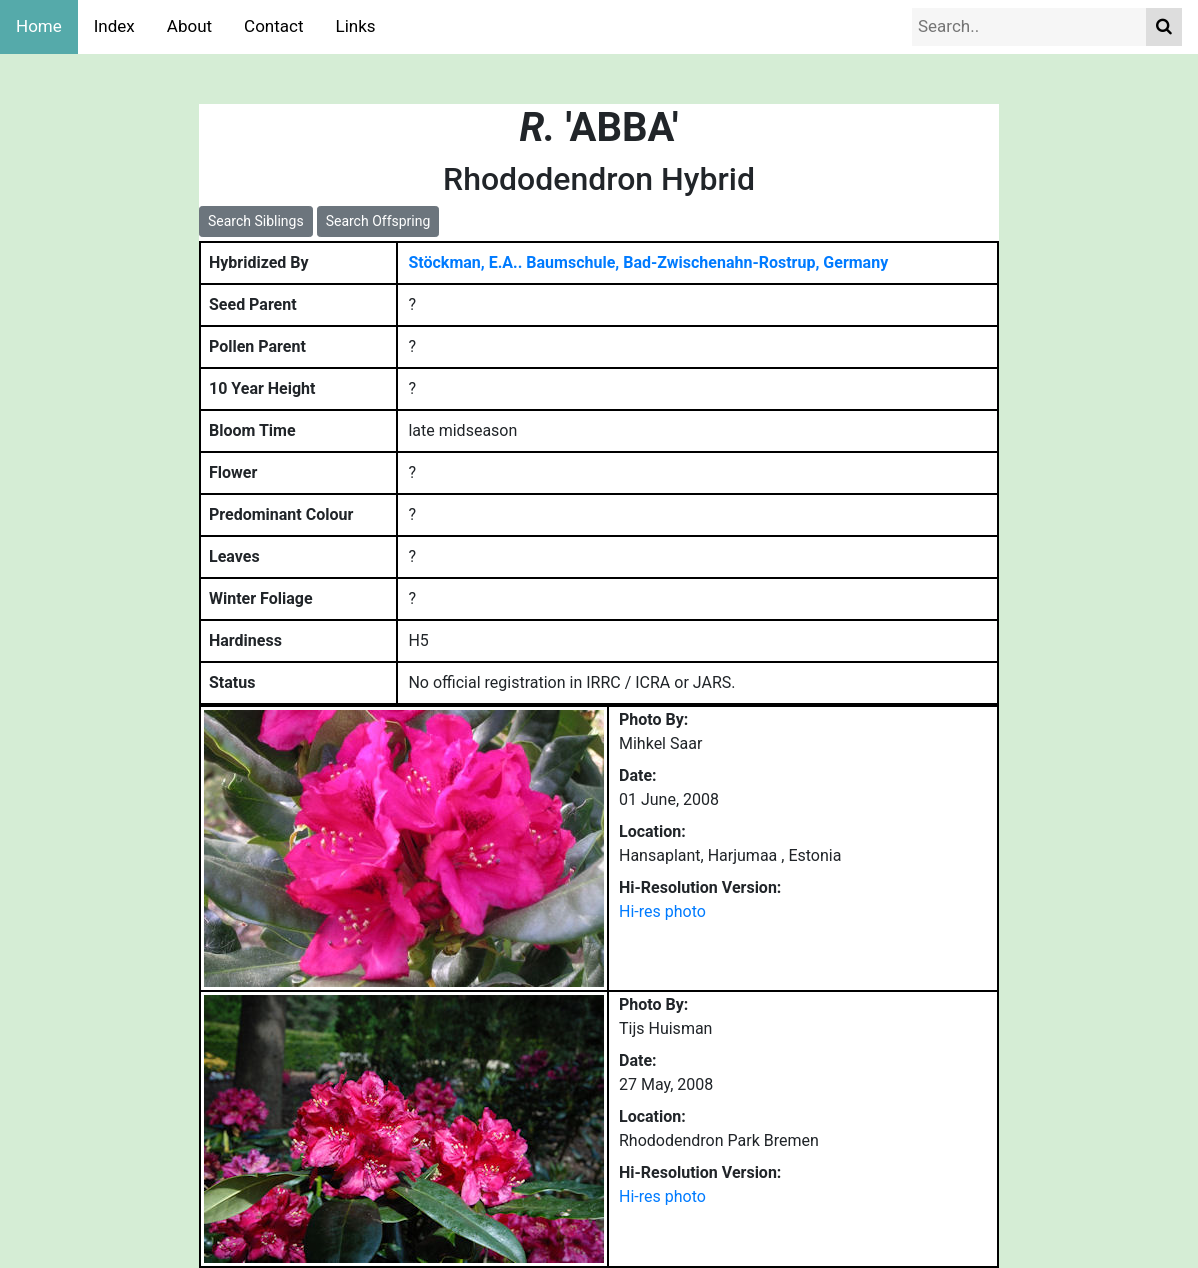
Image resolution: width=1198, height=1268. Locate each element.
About (189, 26)
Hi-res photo (662, 911)
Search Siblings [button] (256, 221)
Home (39, 26)
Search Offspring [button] (378, 221)
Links (356, 26)
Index (114, 26)
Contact (273, 26)
